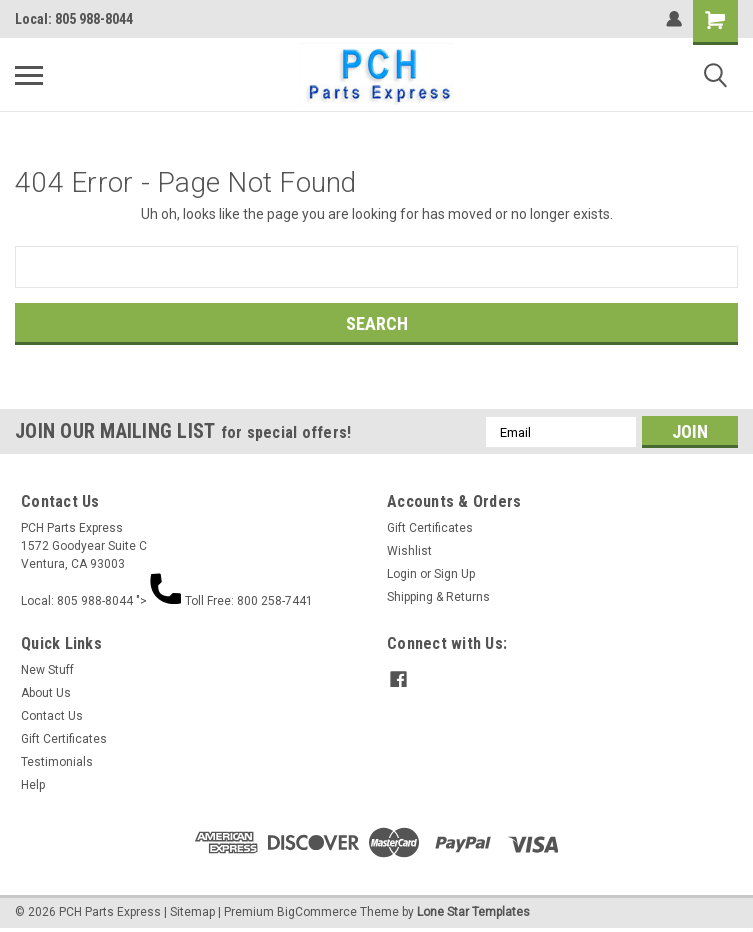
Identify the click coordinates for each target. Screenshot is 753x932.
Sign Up (454, 574)
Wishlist (409, 551)
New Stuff (47, 670)
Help (33, 785)
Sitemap (192, 912)
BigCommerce (317, 912)
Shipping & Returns (438, 597)
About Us (46, 693)
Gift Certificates (430, 528)
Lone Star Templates (473, 912)
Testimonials (57, 762)
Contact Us (52, 716)
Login (402, 574)
